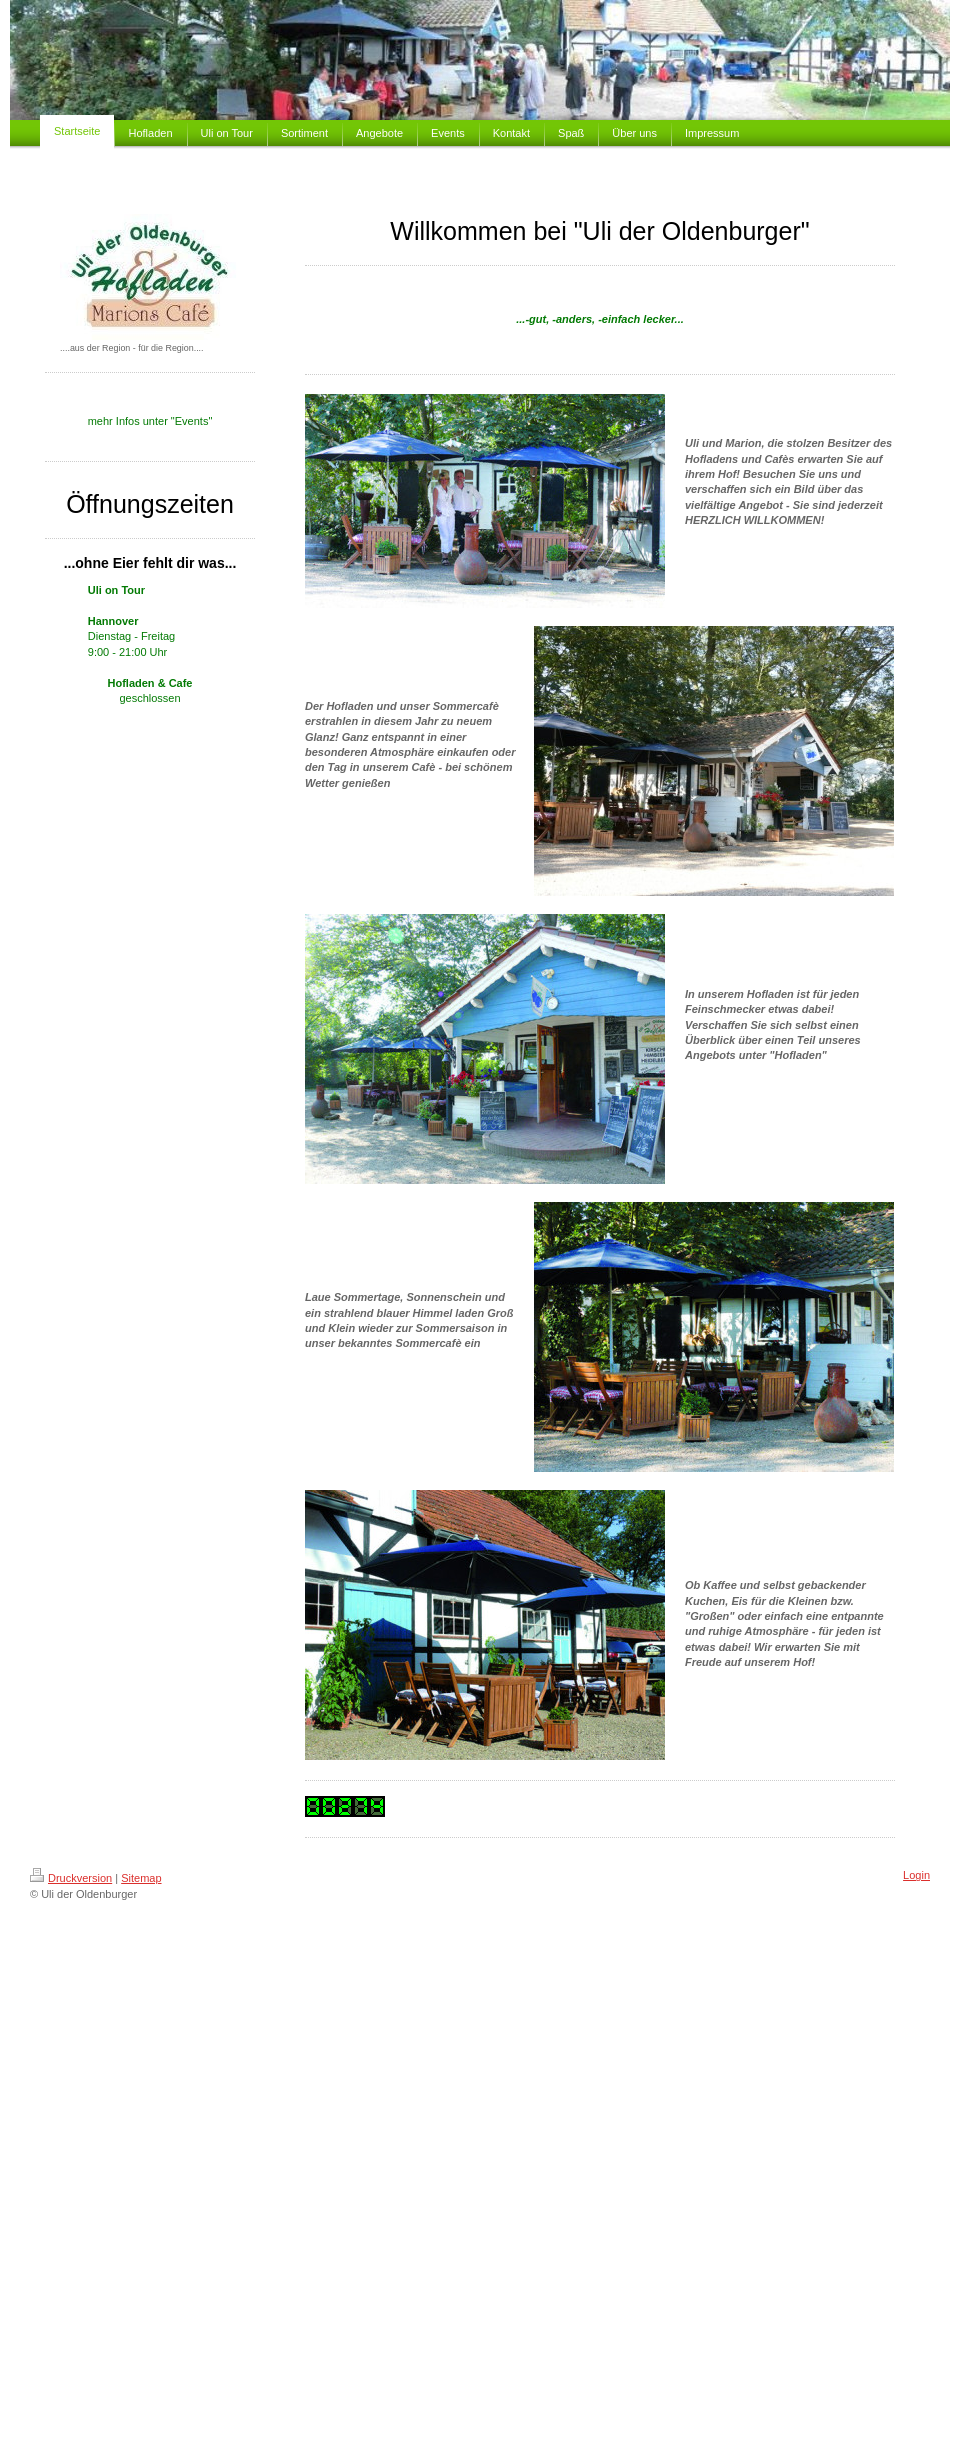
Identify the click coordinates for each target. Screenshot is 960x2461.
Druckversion (71, 1878)
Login (916, 1875)
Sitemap (141, 1878)
